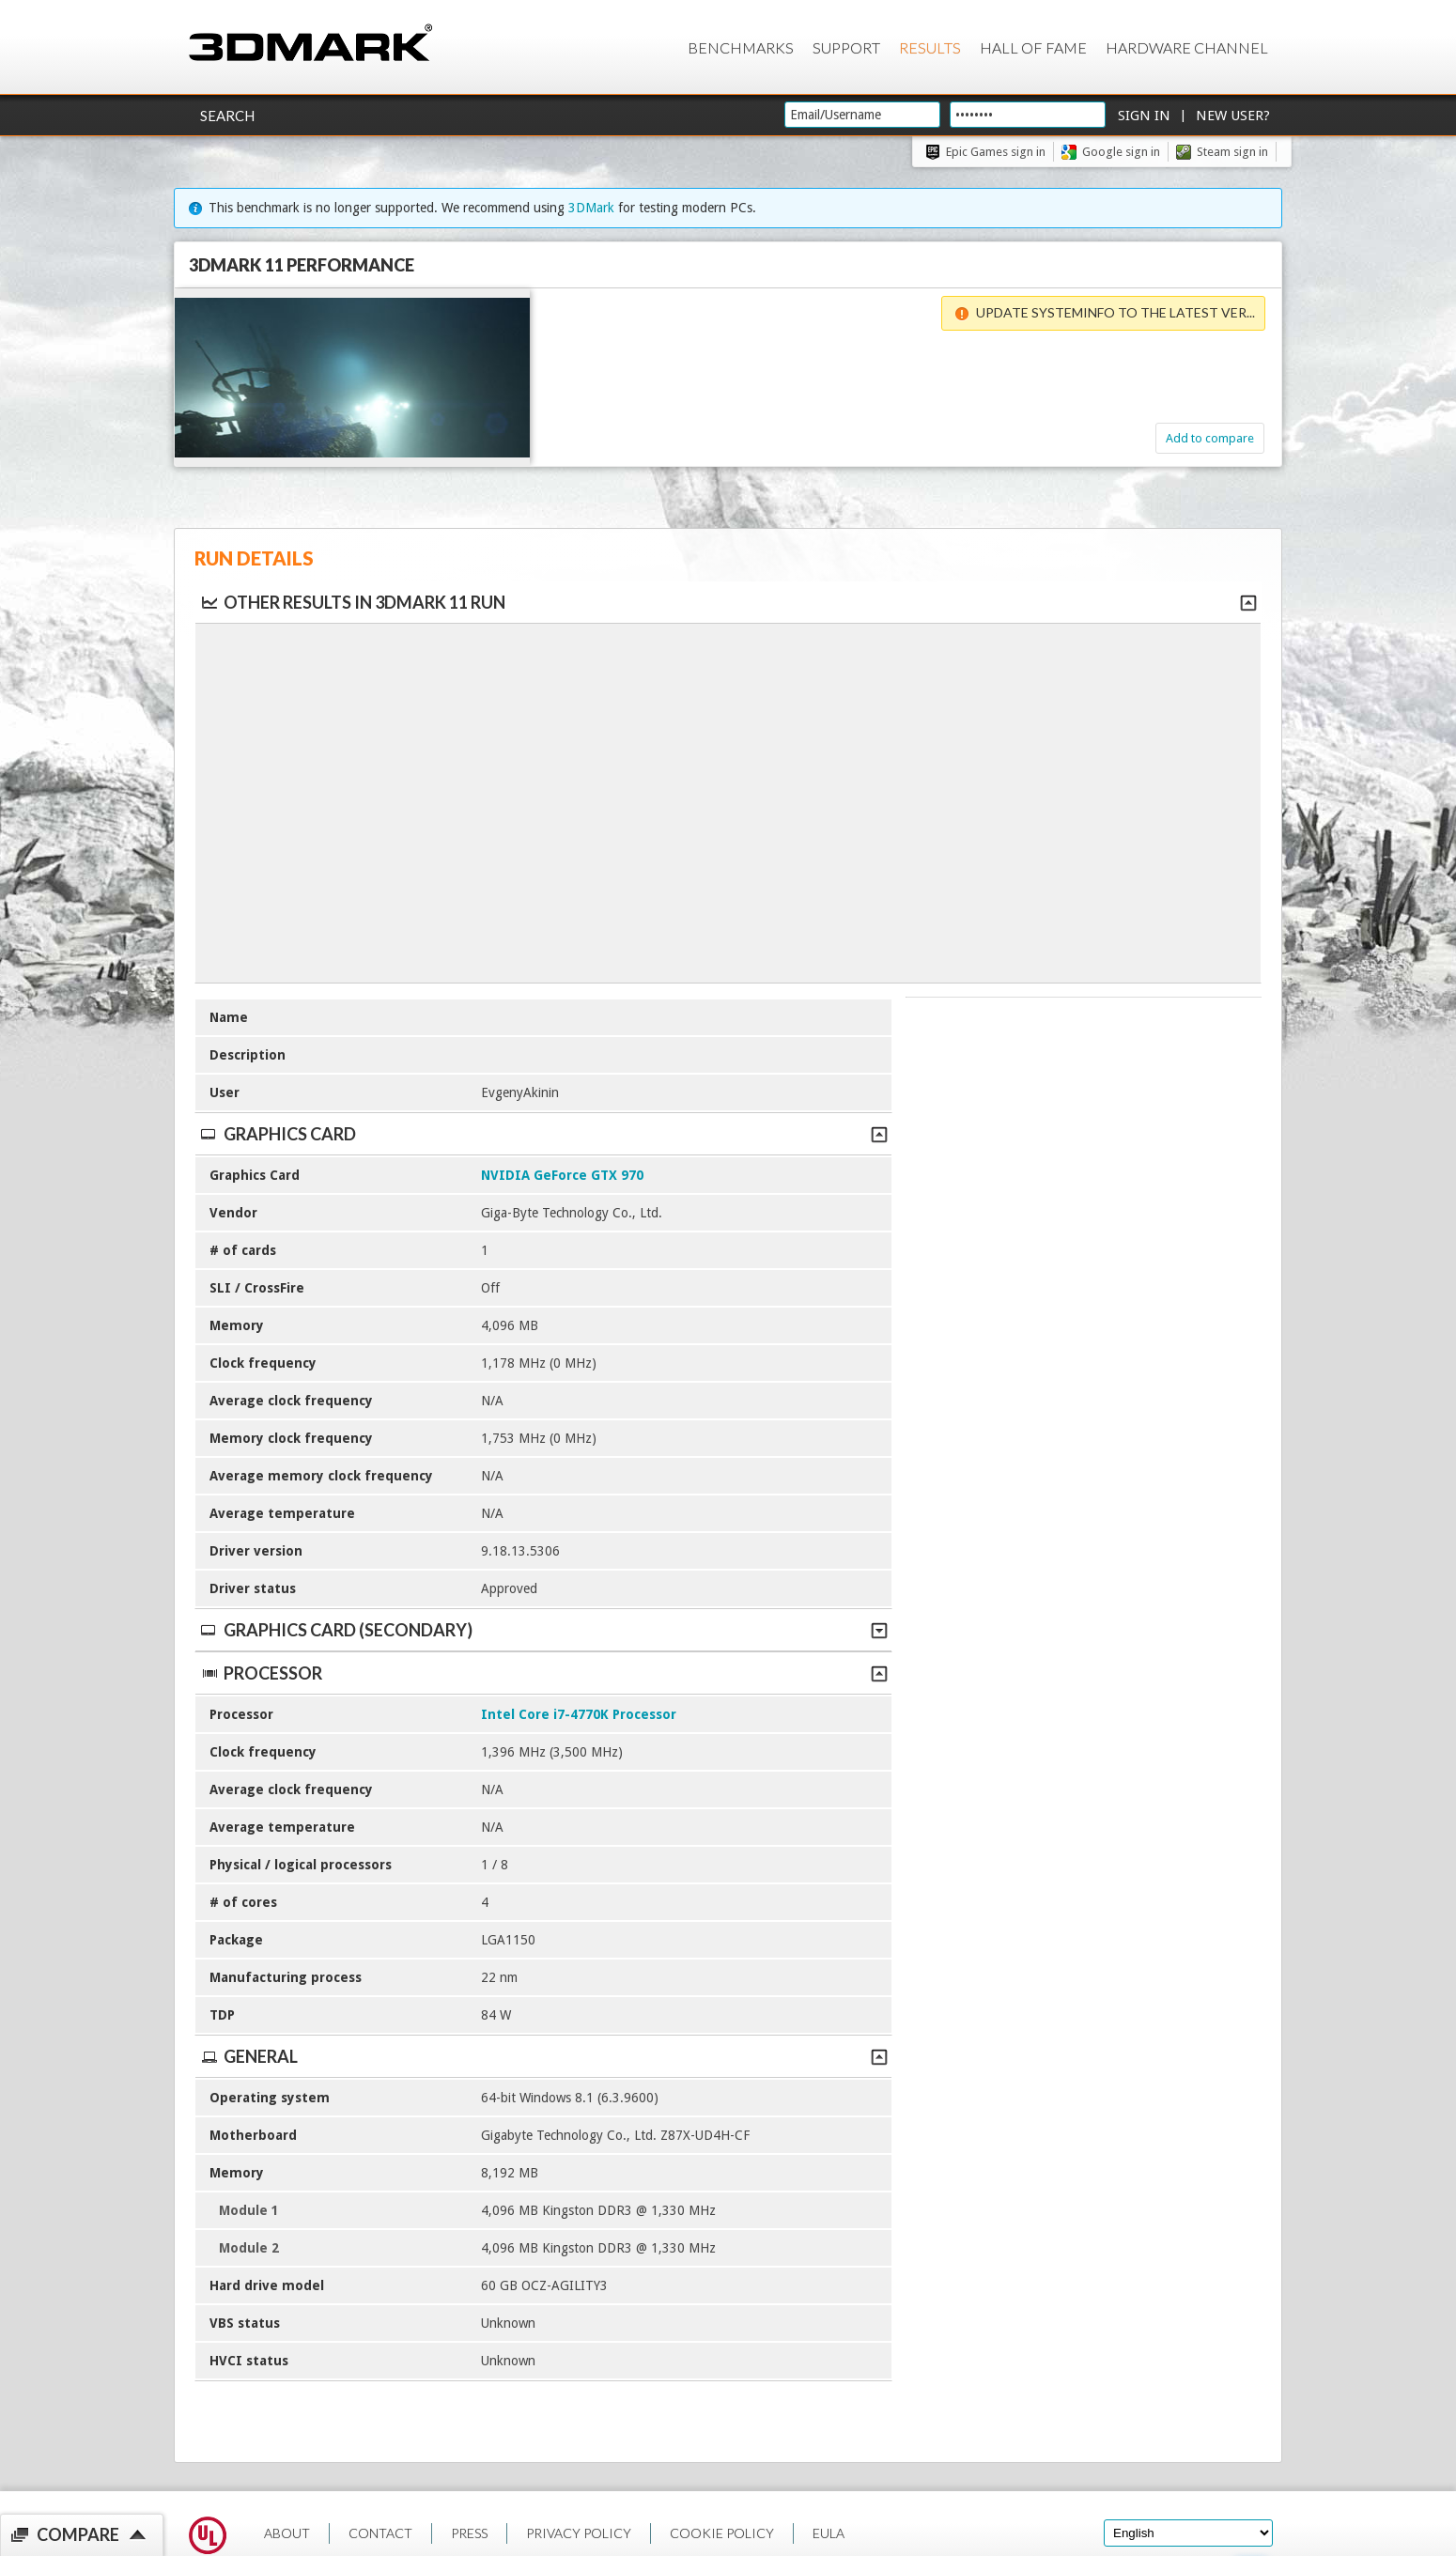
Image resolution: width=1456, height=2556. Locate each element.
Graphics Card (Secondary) (543, 1629)
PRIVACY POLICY (578, 2533)
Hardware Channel (1187, 47)
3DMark (591, 207)
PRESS (469, 2533)
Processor (543, 1673)
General (543, 2056)
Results (930, 47)
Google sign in (1121, 152)
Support (846, 47)
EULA (828, 2533)
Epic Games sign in (996, 152)
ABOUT (287, 2533)
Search (227, 115)
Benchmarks (741, 47)
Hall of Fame (1033, 47)
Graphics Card (543, 1133)
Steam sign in (1232, 152)
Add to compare (1167, 438)
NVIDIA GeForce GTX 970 (562, 1175)
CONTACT (380, 2533)
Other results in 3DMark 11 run (352, 602)
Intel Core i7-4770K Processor (578, 1714)
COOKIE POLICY (722, 2533)
